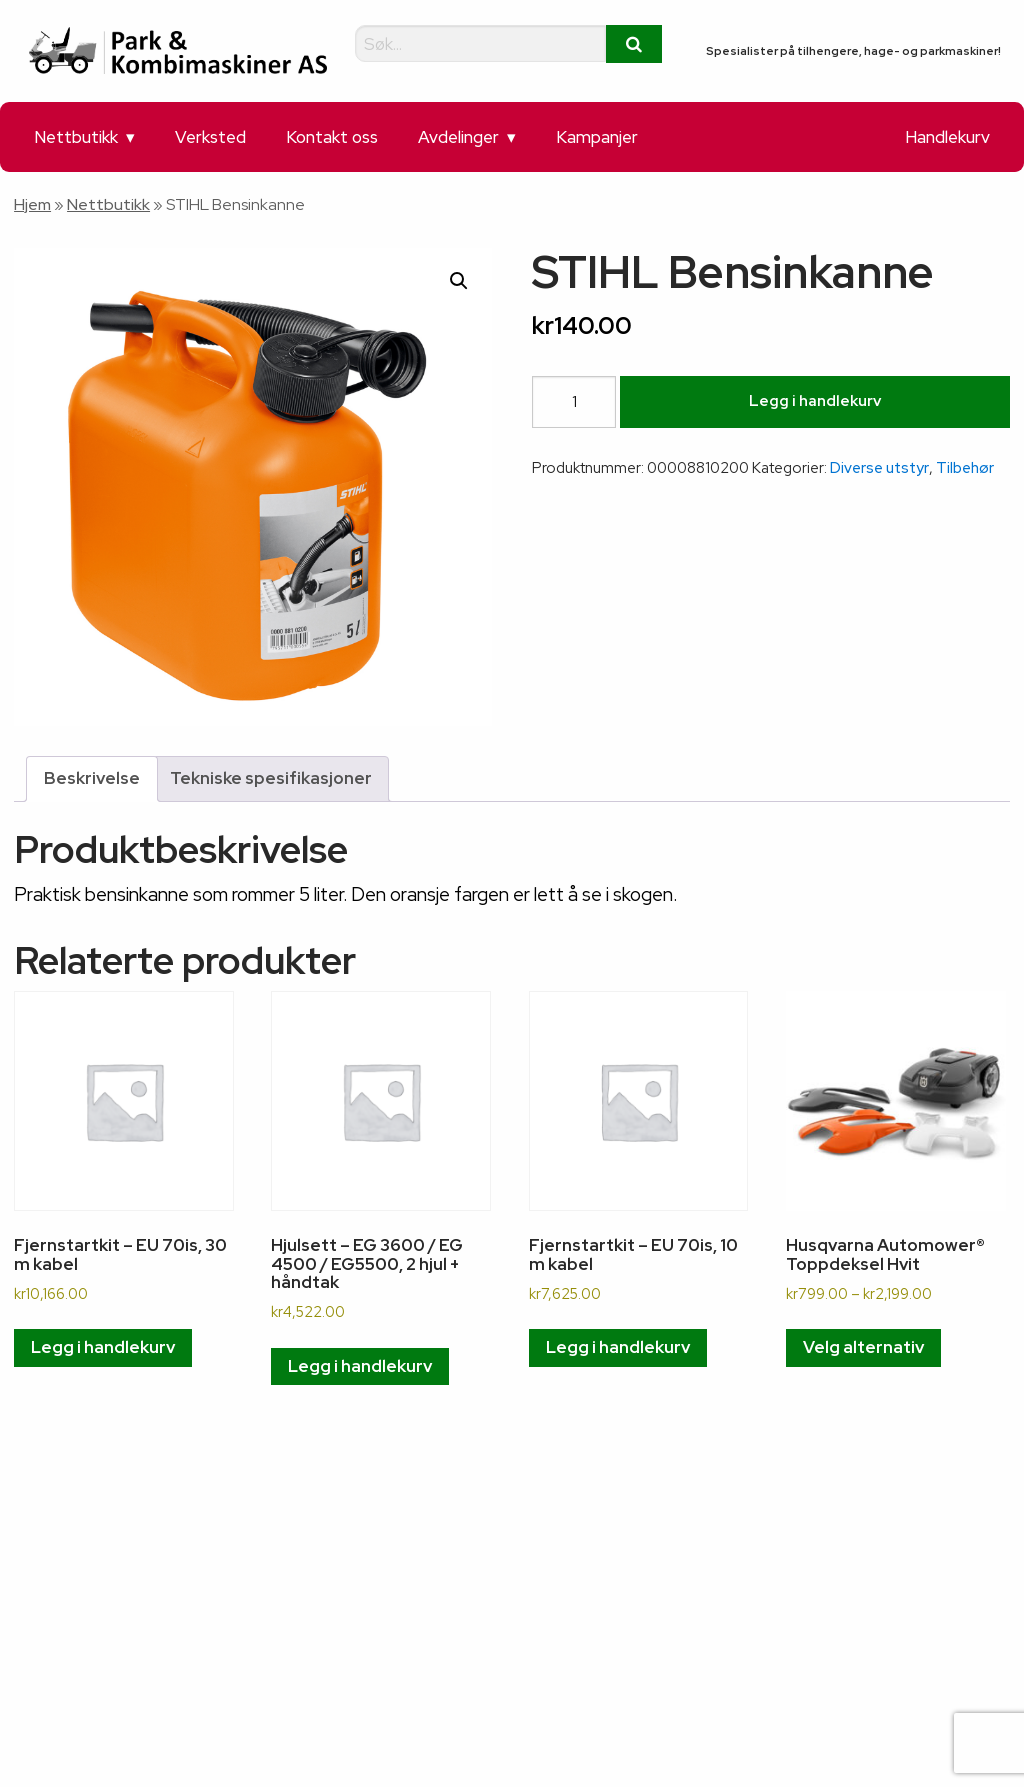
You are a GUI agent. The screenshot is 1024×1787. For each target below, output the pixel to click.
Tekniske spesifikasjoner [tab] (271, 778)
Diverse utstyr (879, 468)
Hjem (32, 204)
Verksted (210, 137)
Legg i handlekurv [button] (103, 1347)
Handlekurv (947, 137)
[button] (459, 281)
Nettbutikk (76, 137)
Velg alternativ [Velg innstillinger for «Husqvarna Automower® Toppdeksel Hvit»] (863, 1347)
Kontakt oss (332, 137)
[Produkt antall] (574, 402)
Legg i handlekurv (815, 401)
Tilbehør (965, 468)
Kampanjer (597, 137)
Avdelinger (458, 137)
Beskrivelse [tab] (92, 778)
